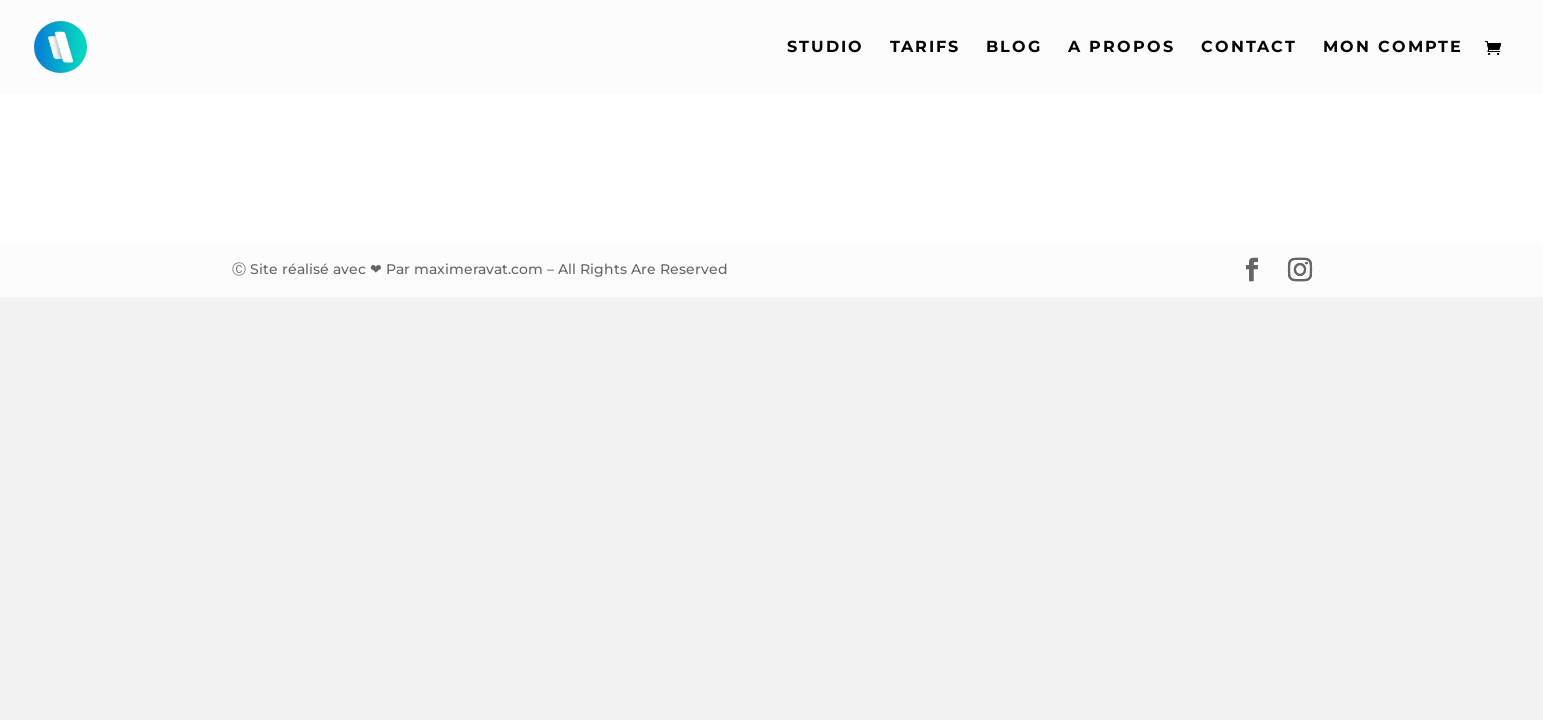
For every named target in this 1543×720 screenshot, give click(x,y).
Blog (1014, 48)
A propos (1121, 48)
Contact (1249, 48)
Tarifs (925, 48)
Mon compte (1393, 48)
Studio (825, 48)
